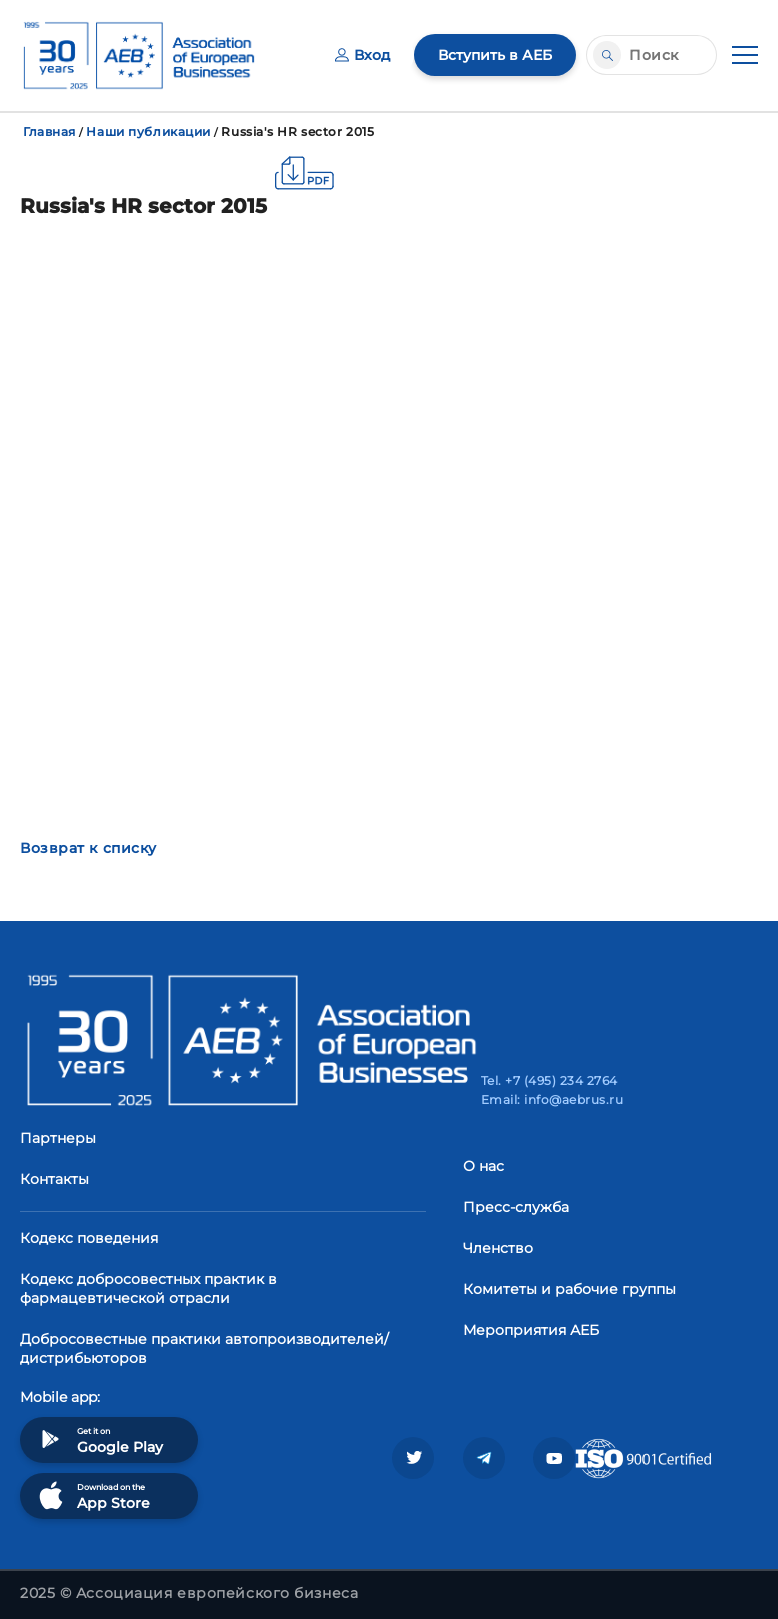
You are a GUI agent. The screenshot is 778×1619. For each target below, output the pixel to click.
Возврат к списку (88, 848)
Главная (49, 131)
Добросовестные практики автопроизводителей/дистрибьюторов (204, 1348)
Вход (362, 55)
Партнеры (58, 1138)
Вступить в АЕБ (495, 55)
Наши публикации (148, 131)
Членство (498, 1248)
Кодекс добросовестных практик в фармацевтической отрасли (148, 1288)
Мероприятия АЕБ (531, 1330)
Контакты (54, 1179)
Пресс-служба (516, 1207)
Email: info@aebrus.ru (552, 1099)
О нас (483, 1166)
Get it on (99, 1439)
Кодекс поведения (89, 1238)
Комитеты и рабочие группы (569, 1289)
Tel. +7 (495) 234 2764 (549, 1080)
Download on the (92, 1495)
